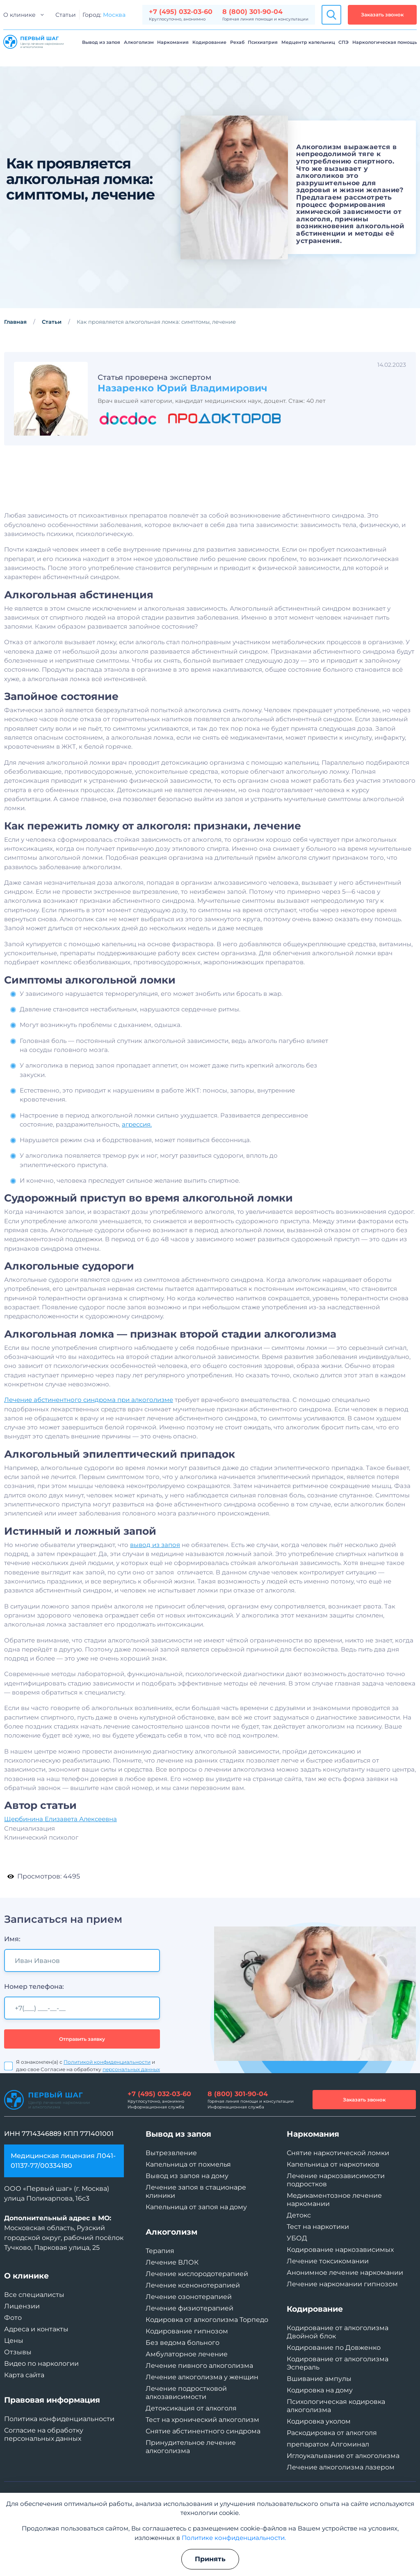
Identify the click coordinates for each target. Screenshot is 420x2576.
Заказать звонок (382, 14)
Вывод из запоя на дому (187, 2176)
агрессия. (137, 1163)
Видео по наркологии (41, 2363)
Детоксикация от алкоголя (191, 2408)
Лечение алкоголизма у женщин (202, 2377)
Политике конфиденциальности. (234, 2538)
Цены (13, 2340)
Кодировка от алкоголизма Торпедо (207, 2320)
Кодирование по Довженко (334, 2347)
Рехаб (237, 42)
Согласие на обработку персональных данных (43, 2434)
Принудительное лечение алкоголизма (191, 2447)
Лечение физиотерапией (189, 2308)
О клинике (19, 14)
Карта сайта (24, 2375)
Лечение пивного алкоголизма (199, 2365)
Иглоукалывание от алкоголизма (343, 2456)
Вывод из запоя (101, 42)
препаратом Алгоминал (328, 2444)
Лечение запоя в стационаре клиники (196, 2191)
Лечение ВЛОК (172, 2262)
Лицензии (22, 2306)
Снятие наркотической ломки (338, 2153)
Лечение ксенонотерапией (193, 2285)
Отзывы (18, 2352)
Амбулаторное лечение (187, 2354)
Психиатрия (263, 42)
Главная (15, 322)
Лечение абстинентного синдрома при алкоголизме (88, 1438)
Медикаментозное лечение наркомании (334, 2200)
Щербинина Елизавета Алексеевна (60, 1858)
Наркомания (173, 42)
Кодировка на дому (320, 2390)
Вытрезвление (171, 2153)
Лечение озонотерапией (189, 2297)
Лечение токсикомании (328, 2261)
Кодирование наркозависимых (340, 2249)
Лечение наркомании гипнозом (342, 2284)
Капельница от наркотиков (333, 2164)
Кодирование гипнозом (187, 2331)
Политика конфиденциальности (59, 2419)
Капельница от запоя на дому (196, 2207)
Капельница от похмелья (188, 2164)
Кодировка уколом (319, 2421)
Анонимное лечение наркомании (345, 2272)
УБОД (297, 2238)
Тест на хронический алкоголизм (202, 2420)
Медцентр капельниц (308, 42)
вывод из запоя (155, 1584)
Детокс (299, 2215)
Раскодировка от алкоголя (332, 2433)
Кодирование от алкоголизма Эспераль (337, 2363)
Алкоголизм (139, 42)
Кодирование (209, 42)
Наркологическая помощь (384, 42)
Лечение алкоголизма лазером (341, 2467)
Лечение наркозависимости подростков (336, 2180)
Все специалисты (34, 2295)
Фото (13, 2318)
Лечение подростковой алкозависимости (186, 2393)
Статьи (65, 14)
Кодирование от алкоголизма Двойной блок (337, 2332)
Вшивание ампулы (319, 2379)
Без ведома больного (182, 2343)
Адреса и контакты (36, 2329)
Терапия (160, 2251)
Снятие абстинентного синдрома (203, 2431)
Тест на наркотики (318, 2227)
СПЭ (343, 42)
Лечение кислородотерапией (197, 2274)
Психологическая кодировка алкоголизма (336, 2406)
